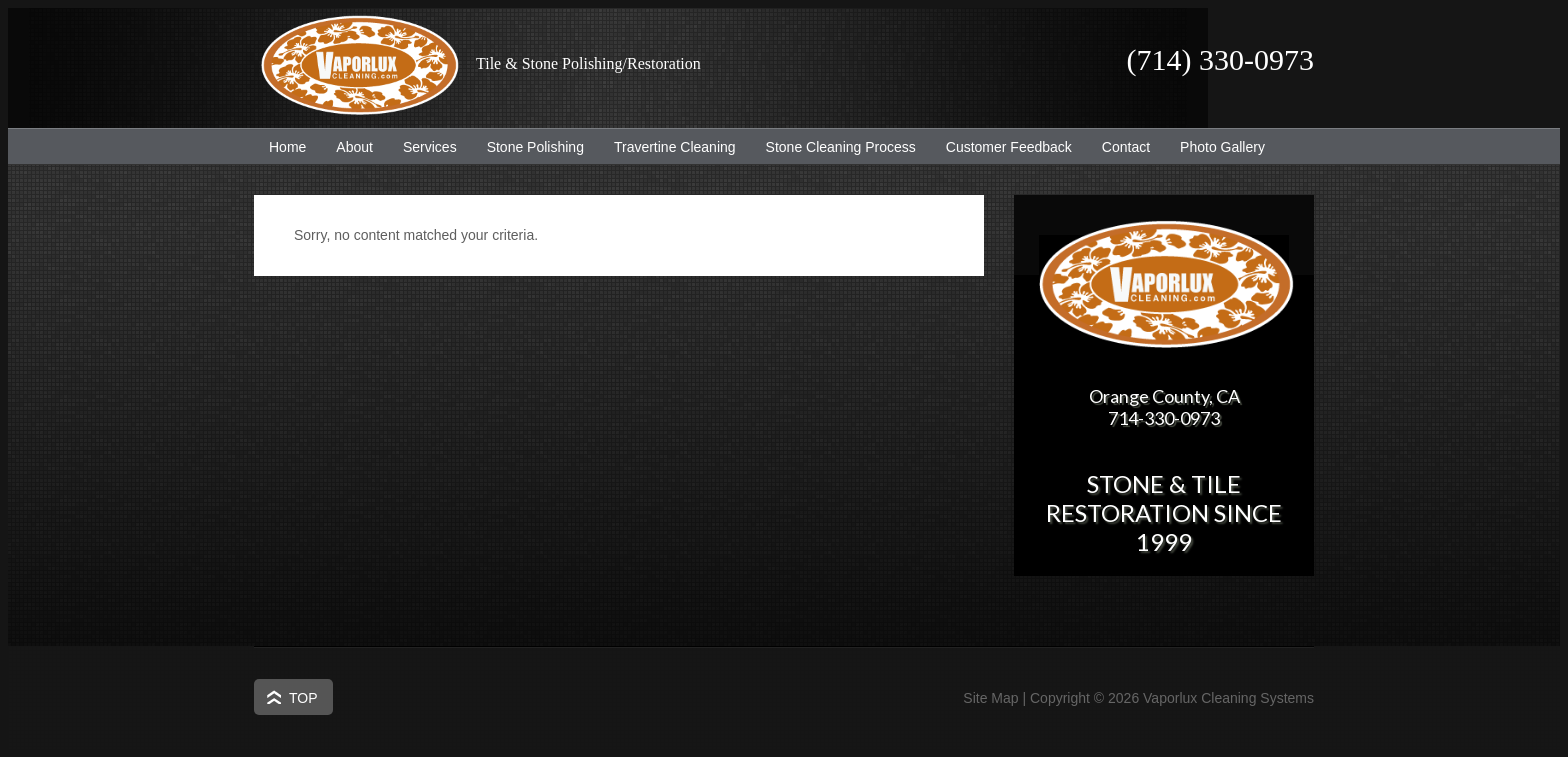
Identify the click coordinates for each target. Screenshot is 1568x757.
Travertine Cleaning (667, 147)
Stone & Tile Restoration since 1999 (1164, 512)
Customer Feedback (1001, 147)
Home (287, 147)
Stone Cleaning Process (833, 147)
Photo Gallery (1222, 147)
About (347, 147)
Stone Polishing (535, 147)
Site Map (990, 698)
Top (303, 698)
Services (422, 147)
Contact (1126, 147)
